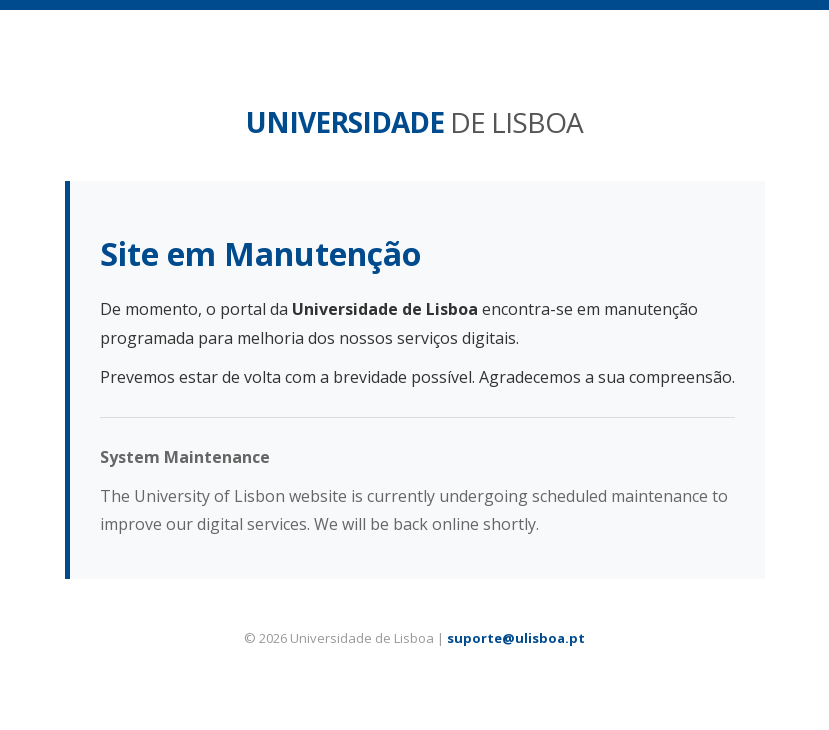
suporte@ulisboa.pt (516, 638)
